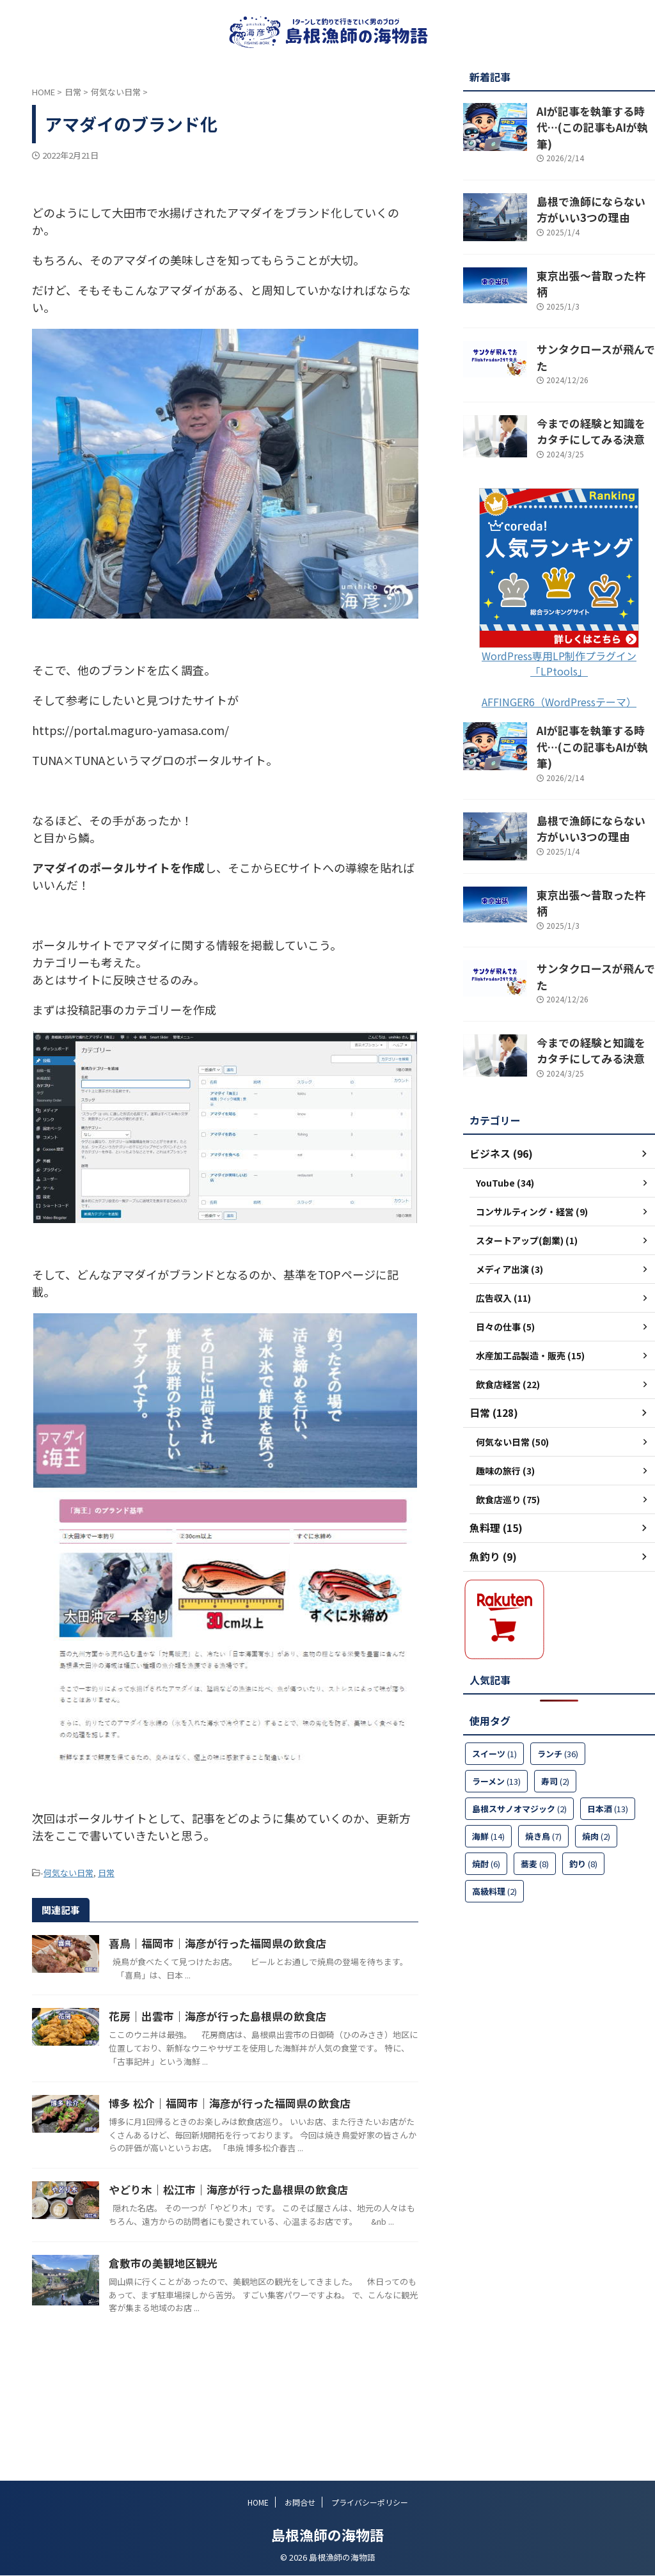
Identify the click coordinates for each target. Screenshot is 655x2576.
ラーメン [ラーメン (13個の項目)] (496, 1695)
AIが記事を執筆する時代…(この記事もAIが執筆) (590, 117)
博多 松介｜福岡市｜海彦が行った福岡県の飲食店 (283, 2137)
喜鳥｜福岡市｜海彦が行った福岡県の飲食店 (272, 1941)
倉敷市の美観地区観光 (221, 2336)
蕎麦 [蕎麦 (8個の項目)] (535, 1778)
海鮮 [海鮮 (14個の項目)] (488, 1750)
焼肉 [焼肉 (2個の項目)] (596, 1750)
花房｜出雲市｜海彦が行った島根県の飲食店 (272, 2039)
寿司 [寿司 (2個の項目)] (555, 1695)
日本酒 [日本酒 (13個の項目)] (607, 1723)
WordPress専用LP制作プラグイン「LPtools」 (559, 620)
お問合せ (300, 2502)
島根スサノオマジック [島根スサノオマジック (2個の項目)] (519, 1723)
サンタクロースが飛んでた (590, 320)
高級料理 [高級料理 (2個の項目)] (494, 1805)
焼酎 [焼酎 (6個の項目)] (486, 1778)
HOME (258, 2502)
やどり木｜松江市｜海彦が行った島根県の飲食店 (282, 2237)
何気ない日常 (68, 1872)
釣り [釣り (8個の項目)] (583, 1778)
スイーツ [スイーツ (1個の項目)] (494, 1668)
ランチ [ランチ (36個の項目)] (557, 1668)
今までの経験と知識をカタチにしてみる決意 (595, 389)
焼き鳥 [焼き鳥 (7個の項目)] (543, 1750)
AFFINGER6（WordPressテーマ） (559, 659)
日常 (106, 1872)
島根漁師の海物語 (327, 2535)
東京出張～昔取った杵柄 (586, 258)
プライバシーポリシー (369, 2502)
